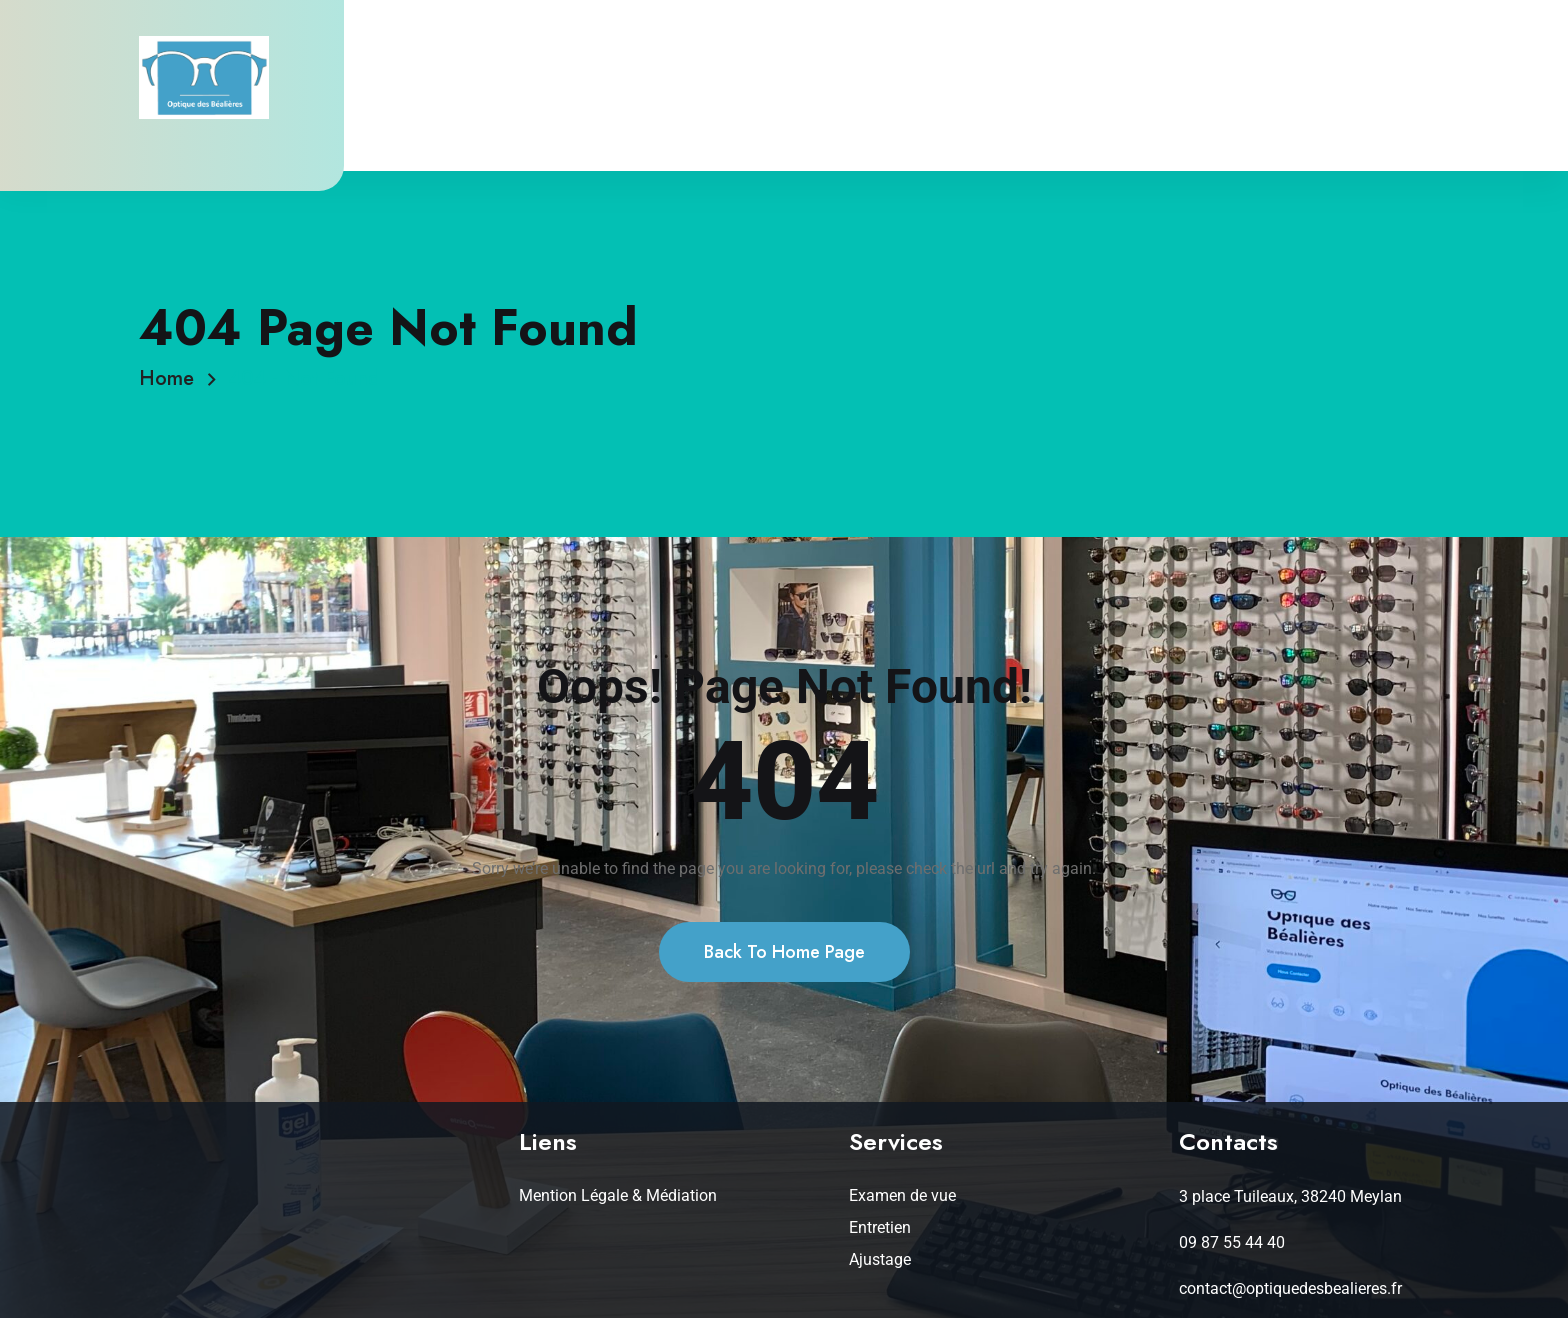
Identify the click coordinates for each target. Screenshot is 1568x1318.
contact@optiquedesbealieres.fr (1290, 1288)
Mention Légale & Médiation (618, 1195)
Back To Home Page (784, 952)
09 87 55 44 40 (1232, 1242)
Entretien (880, 1227)
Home (172, 378)
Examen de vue (902, 1195)
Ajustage (880, 1259)
